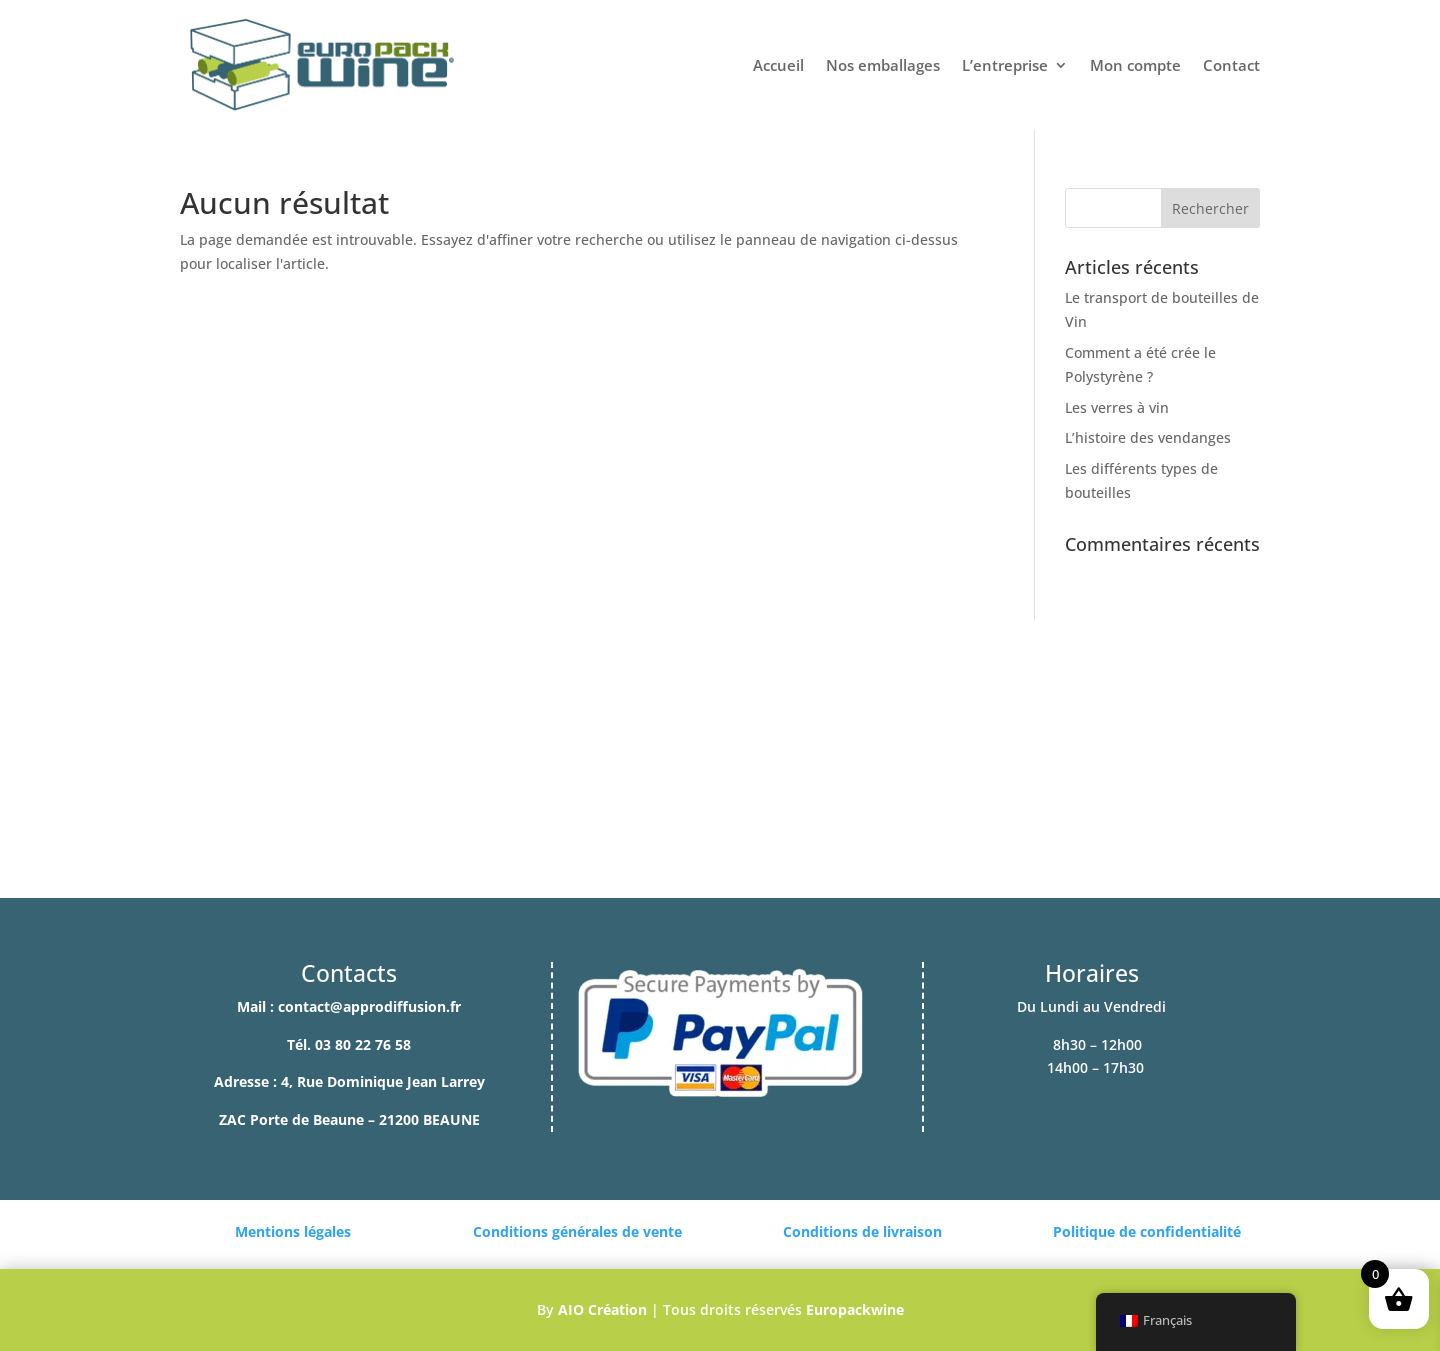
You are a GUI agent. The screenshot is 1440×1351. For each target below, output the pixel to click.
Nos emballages (883, 65)
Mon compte (1135, 65)
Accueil (778, 65)
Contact (1231, 65)
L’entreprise (1005, 65)
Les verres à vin (1117, 407)
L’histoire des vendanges (1148, 437)
